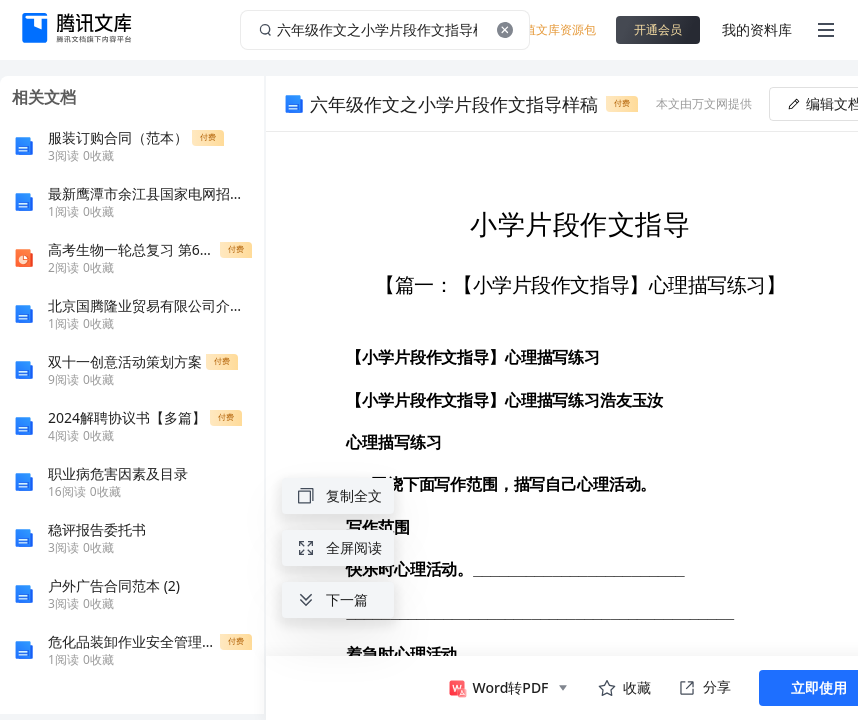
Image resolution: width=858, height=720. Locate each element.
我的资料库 (757, 29)
